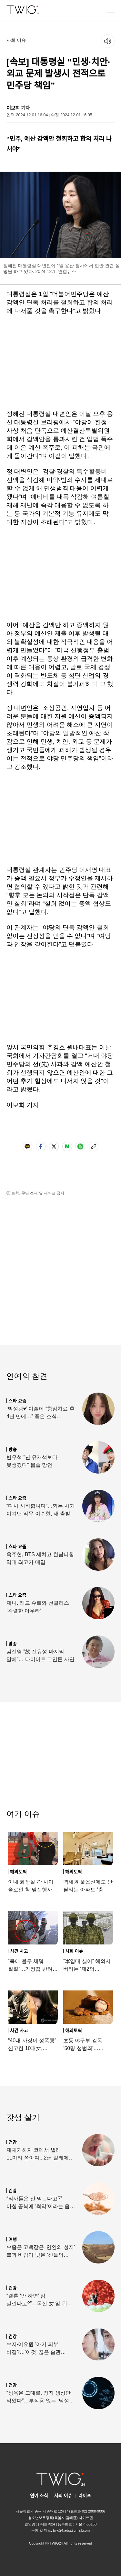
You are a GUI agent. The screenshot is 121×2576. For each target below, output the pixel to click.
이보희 (13, 108)
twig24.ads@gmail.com (71, 2530)
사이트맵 (86, 2518)
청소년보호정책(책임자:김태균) (52, 2518)
